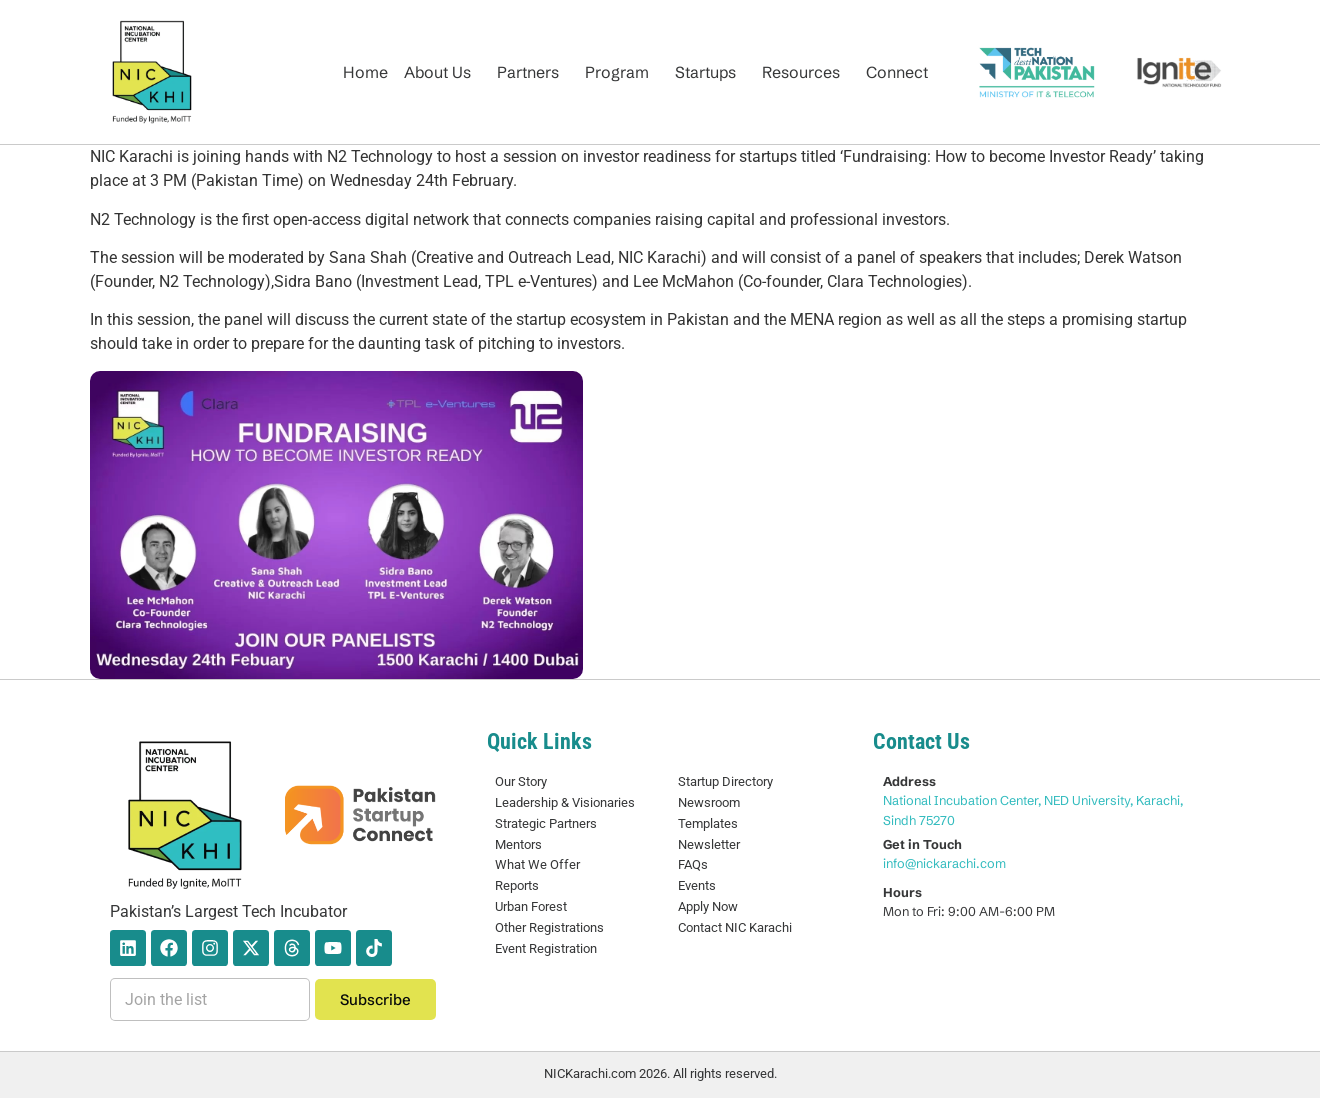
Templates (708, 823)
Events (697, 885)
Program (617, 72)
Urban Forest (531, 906)
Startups (705, 72)
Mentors (518, 844)
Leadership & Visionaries (565, 802)
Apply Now (708, 906)
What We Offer (537, 864)
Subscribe (375, 999)
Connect (897, 72)
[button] (442, 72)
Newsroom (709, 802)
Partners (528, 72)
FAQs (693, 864)
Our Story (521, 781)
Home (365, 72)
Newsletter (709, 844)
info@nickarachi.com (944, 863)
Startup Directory (725, 781)
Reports (517, 885)
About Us (437, 72)
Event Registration (546, 948)
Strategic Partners (546, 823)
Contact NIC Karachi (735, 927)
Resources (801, 72)
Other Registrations (549, 927)
